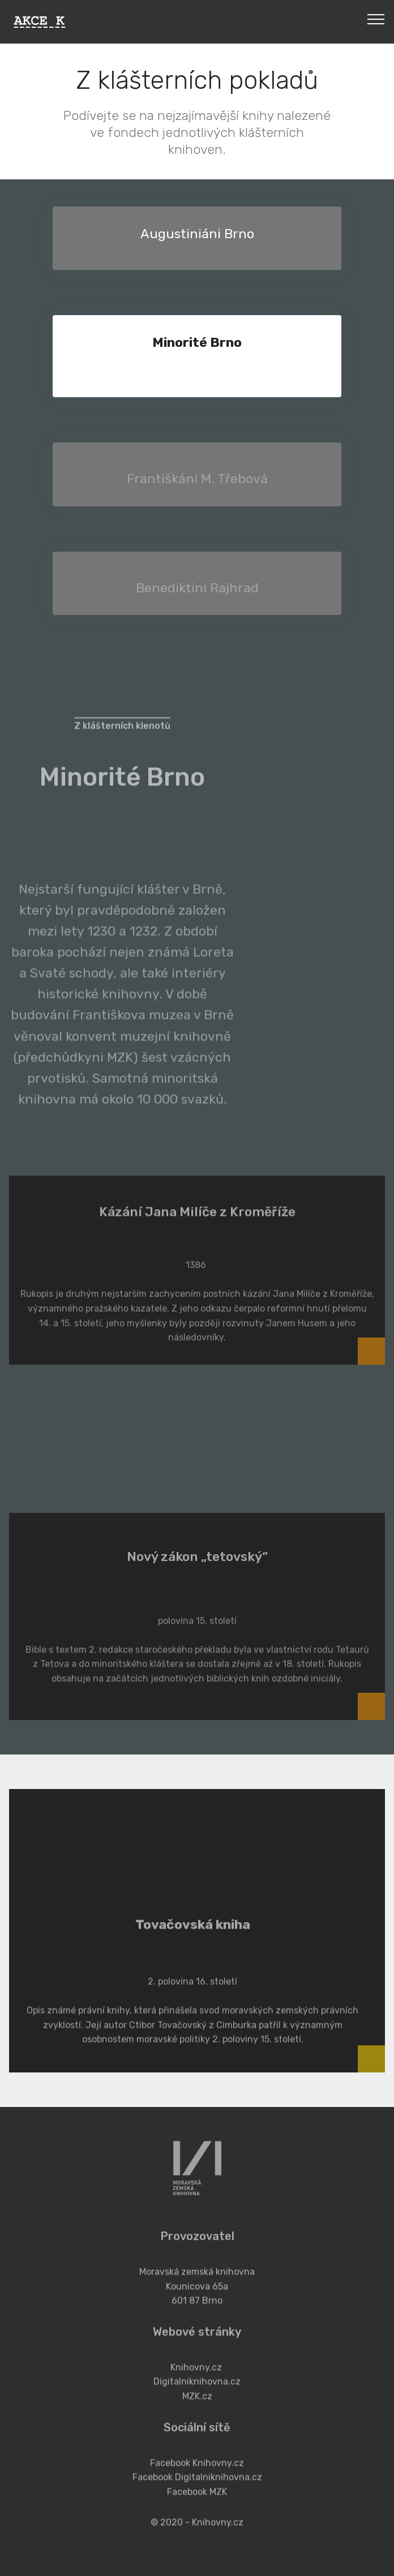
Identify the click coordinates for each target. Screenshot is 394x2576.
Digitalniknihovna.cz (197, 2405)
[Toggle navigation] (376, 19)
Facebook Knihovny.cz (197, 2486)
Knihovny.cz (196, 2391)
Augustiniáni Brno (197, 234)
